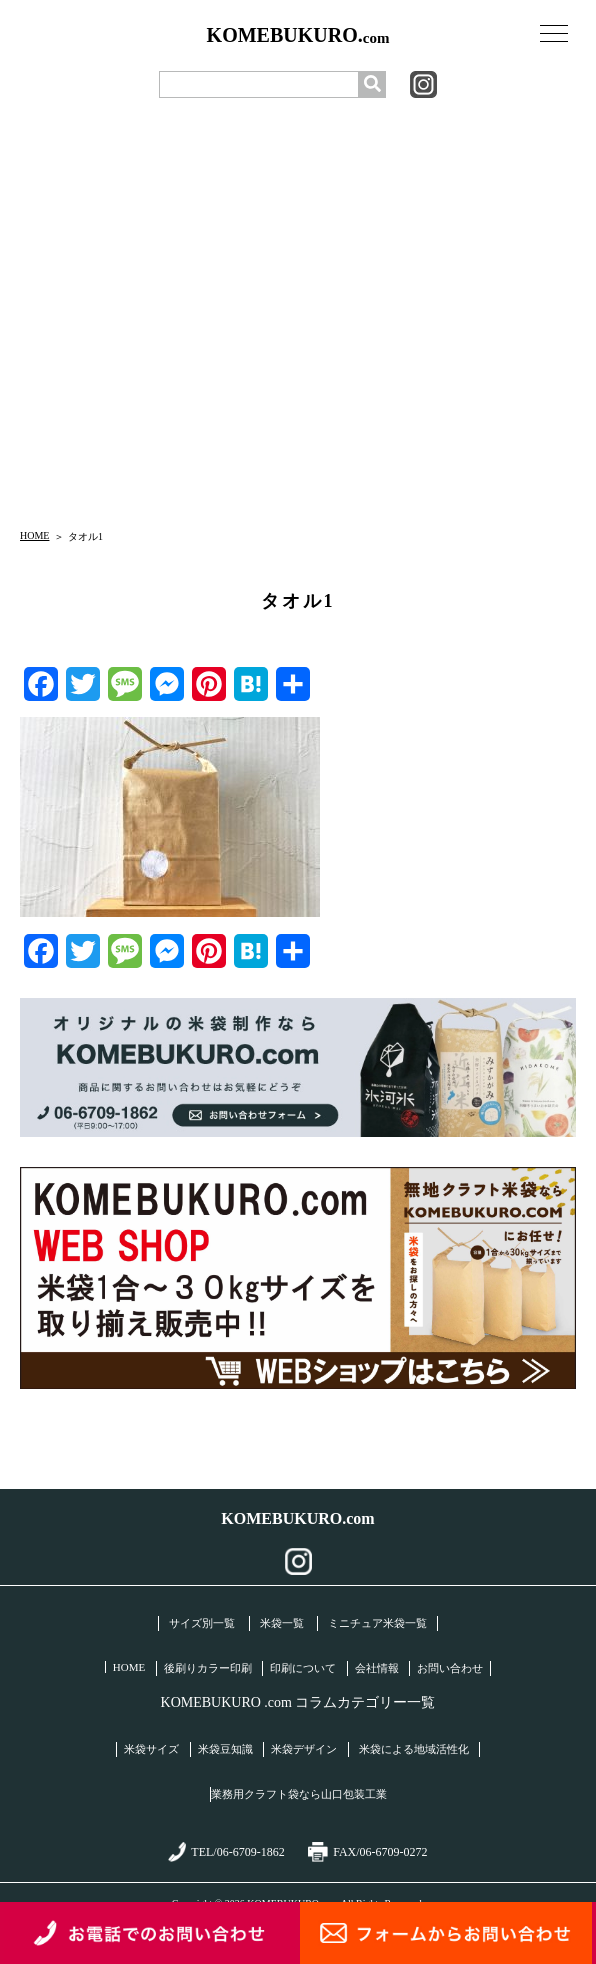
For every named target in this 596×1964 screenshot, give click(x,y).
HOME (34, 535)
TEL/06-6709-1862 (226, 1852)
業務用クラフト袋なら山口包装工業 (299, 1794)
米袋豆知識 (225, 1749)
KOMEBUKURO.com (297, 1518)
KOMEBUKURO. (298, 35)
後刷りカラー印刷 (208, 1668)
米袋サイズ (151, 1749)
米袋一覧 (282, 1623)
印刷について (303, 1668)
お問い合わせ (450, 1668)
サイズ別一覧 (202, 1623)
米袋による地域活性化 (414, 1749)
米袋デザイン (304, 1749)
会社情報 (377, 1668)
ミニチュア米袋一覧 (377, 1623)
